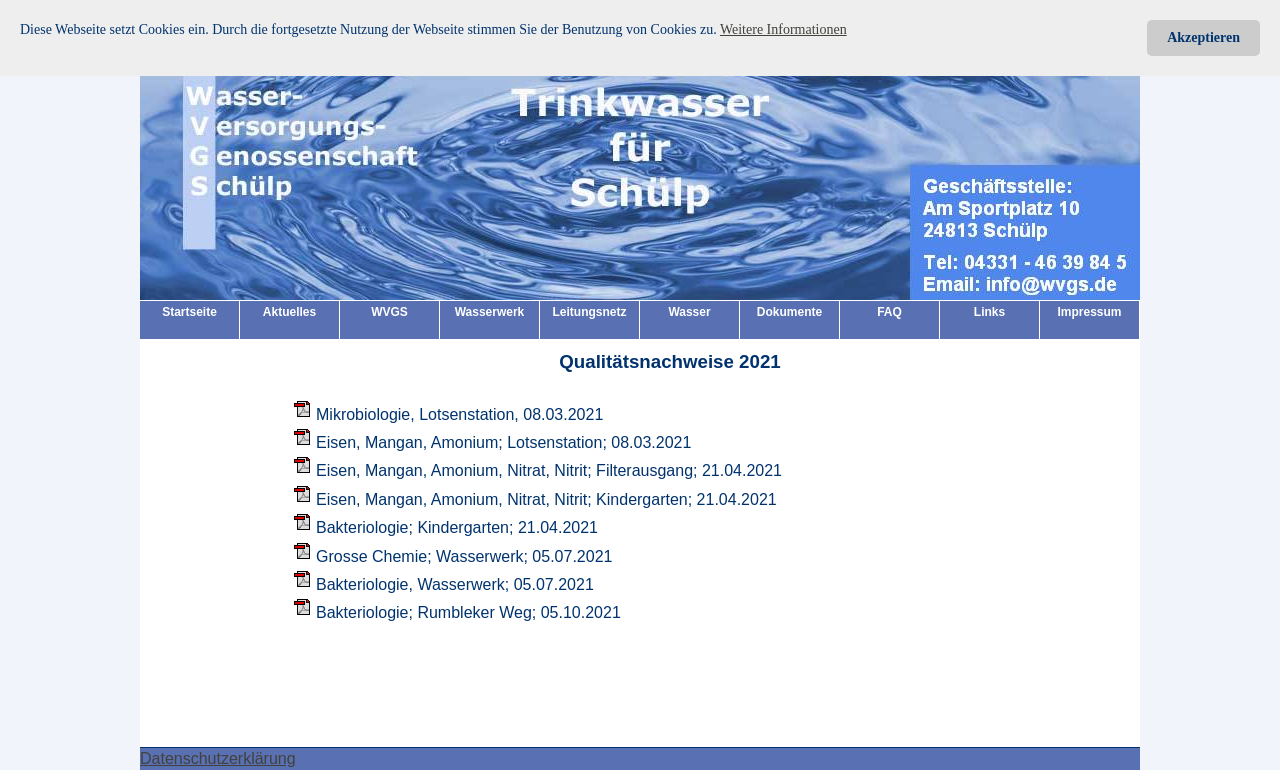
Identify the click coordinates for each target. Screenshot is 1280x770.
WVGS (389, 312)
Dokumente (789, 312)
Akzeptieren (1203, 37)
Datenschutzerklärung (218, 758)
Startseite (189, 312)
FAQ (889, 312)
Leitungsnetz (590, 312)
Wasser (689, 312)
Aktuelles (289, 312)
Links (989, 312)
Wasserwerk (490, 312)
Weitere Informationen (783, 29)
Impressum (1089, 312)
